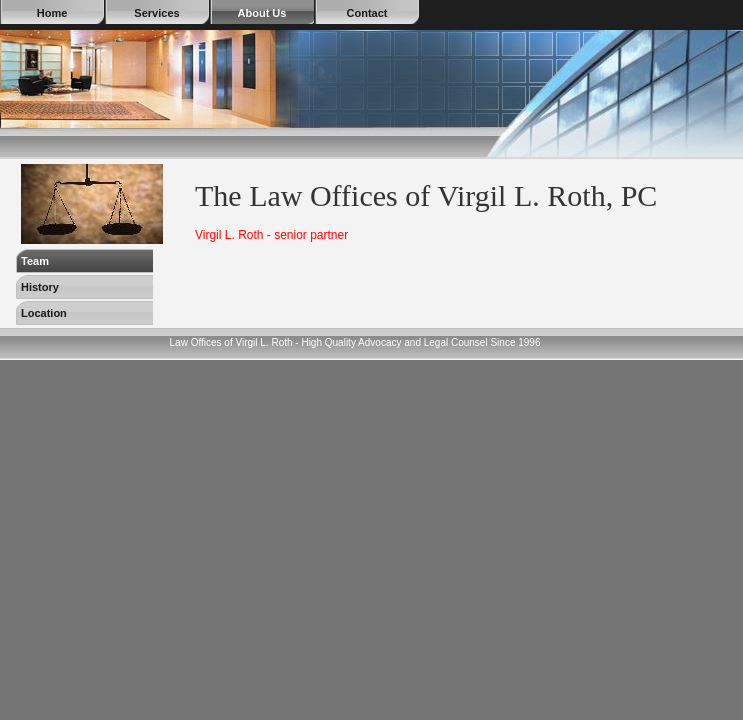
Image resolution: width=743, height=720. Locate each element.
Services (156, 13)
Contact (367, 13)
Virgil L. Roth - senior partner (271, 235)
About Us (262, 13)
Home (52, 13)
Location (44, 313)
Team (35, 261)
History (40, 287)
